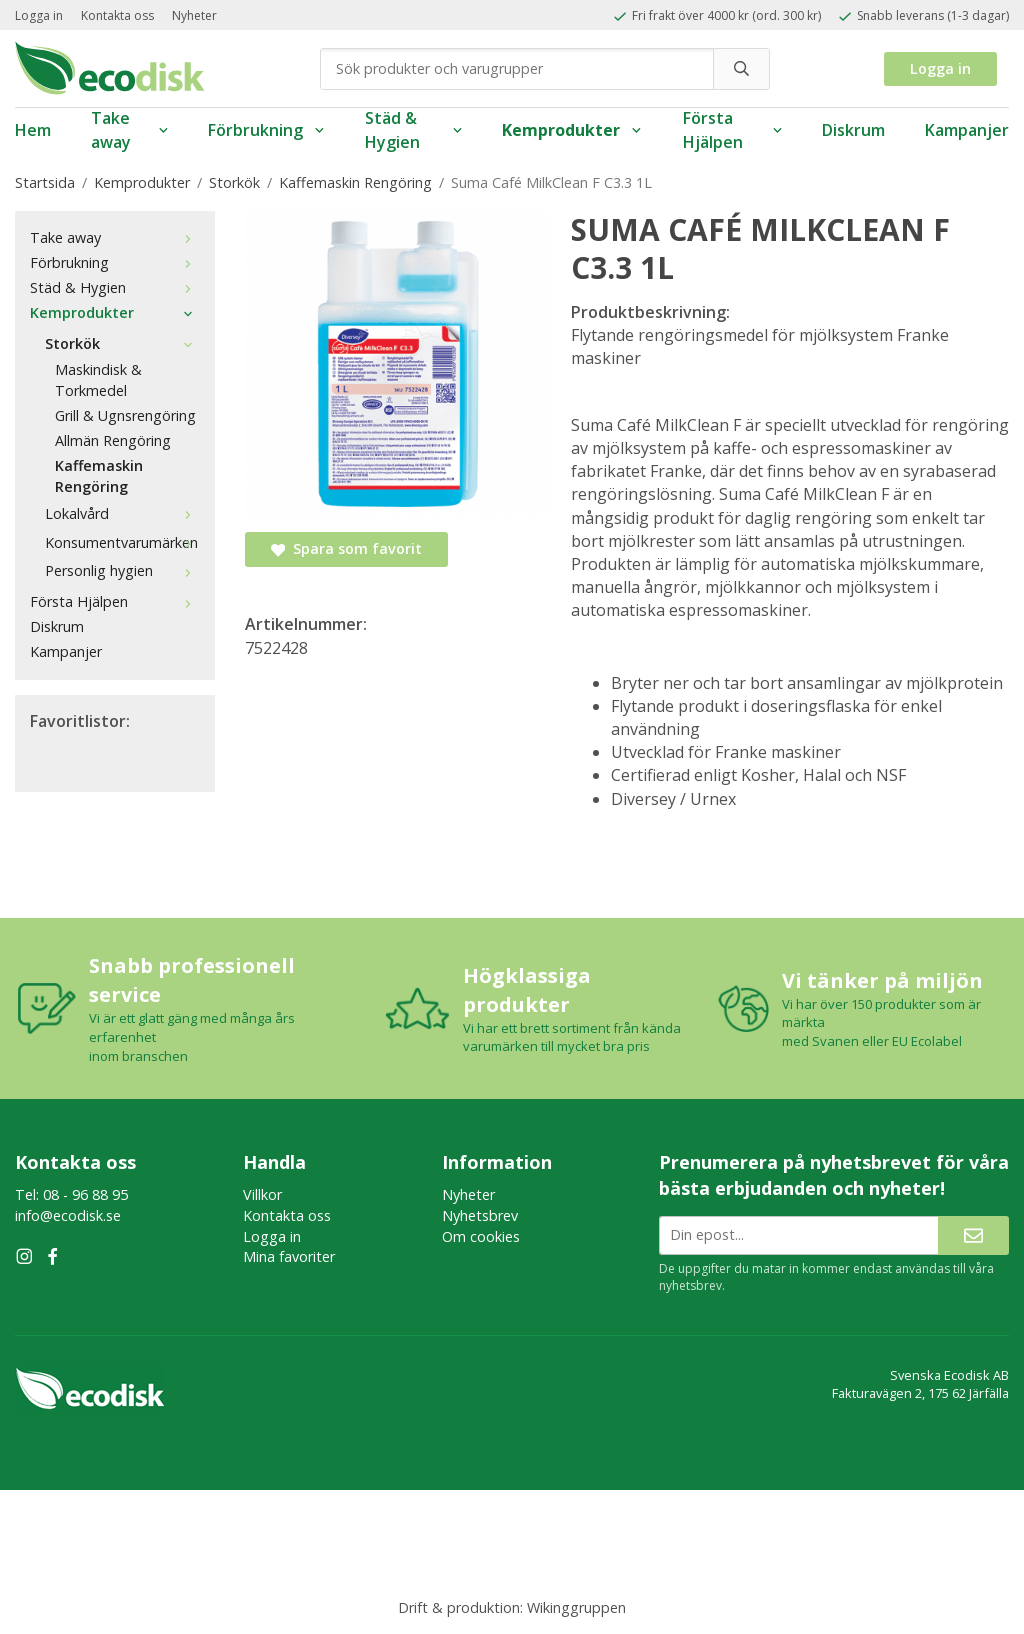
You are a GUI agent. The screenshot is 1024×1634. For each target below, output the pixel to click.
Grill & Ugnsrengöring (125, 415)
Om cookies (481, 1236)
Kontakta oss (117, 15)
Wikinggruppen (576, 1607)
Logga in (39, 15)
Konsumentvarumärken (122, 542)
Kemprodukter (572, 130)
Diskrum (853, 130)
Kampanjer (967, 130)
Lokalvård (122, 513)
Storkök (122, 343)
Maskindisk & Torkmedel (98, 380)
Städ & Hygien (413, 130)
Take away (129, 130)
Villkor (262, 1194)
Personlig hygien (122, 570)
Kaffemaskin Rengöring (99, 476)
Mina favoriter (289, 1256)
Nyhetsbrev (480, 1215)
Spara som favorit (346, 548)
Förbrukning (267, 130)
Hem (33, 130)
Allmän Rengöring (113, 440)
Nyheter (194, 15)
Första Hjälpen (732, 130)
